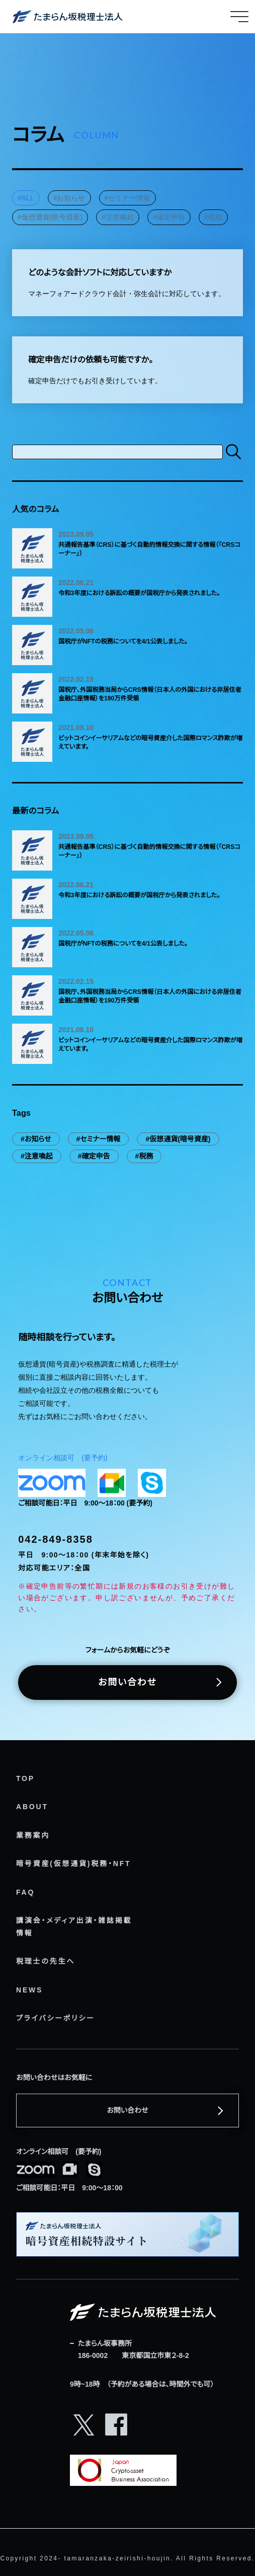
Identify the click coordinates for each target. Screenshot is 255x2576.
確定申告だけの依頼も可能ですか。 (90, 359)
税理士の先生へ (45, 1961)
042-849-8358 (55, 1539)
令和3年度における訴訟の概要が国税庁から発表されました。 (139, 593)
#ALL (26, 198)
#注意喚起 (118, 217)
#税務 (213, 217)
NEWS (29, 1990)
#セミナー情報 (128, 198)
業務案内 (33, 1835)
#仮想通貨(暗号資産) (50, 217)
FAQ (25, 1892)
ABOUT (32, 1807)
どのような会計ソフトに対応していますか (100, 272)
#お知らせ (69, 198)
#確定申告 (169, 217)
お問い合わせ (127, 1682)
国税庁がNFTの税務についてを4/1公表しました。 (123, 641)
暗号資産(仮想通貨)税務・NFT (73, 1863)
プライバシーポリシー (55, 2018)
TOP (25, 1778)
